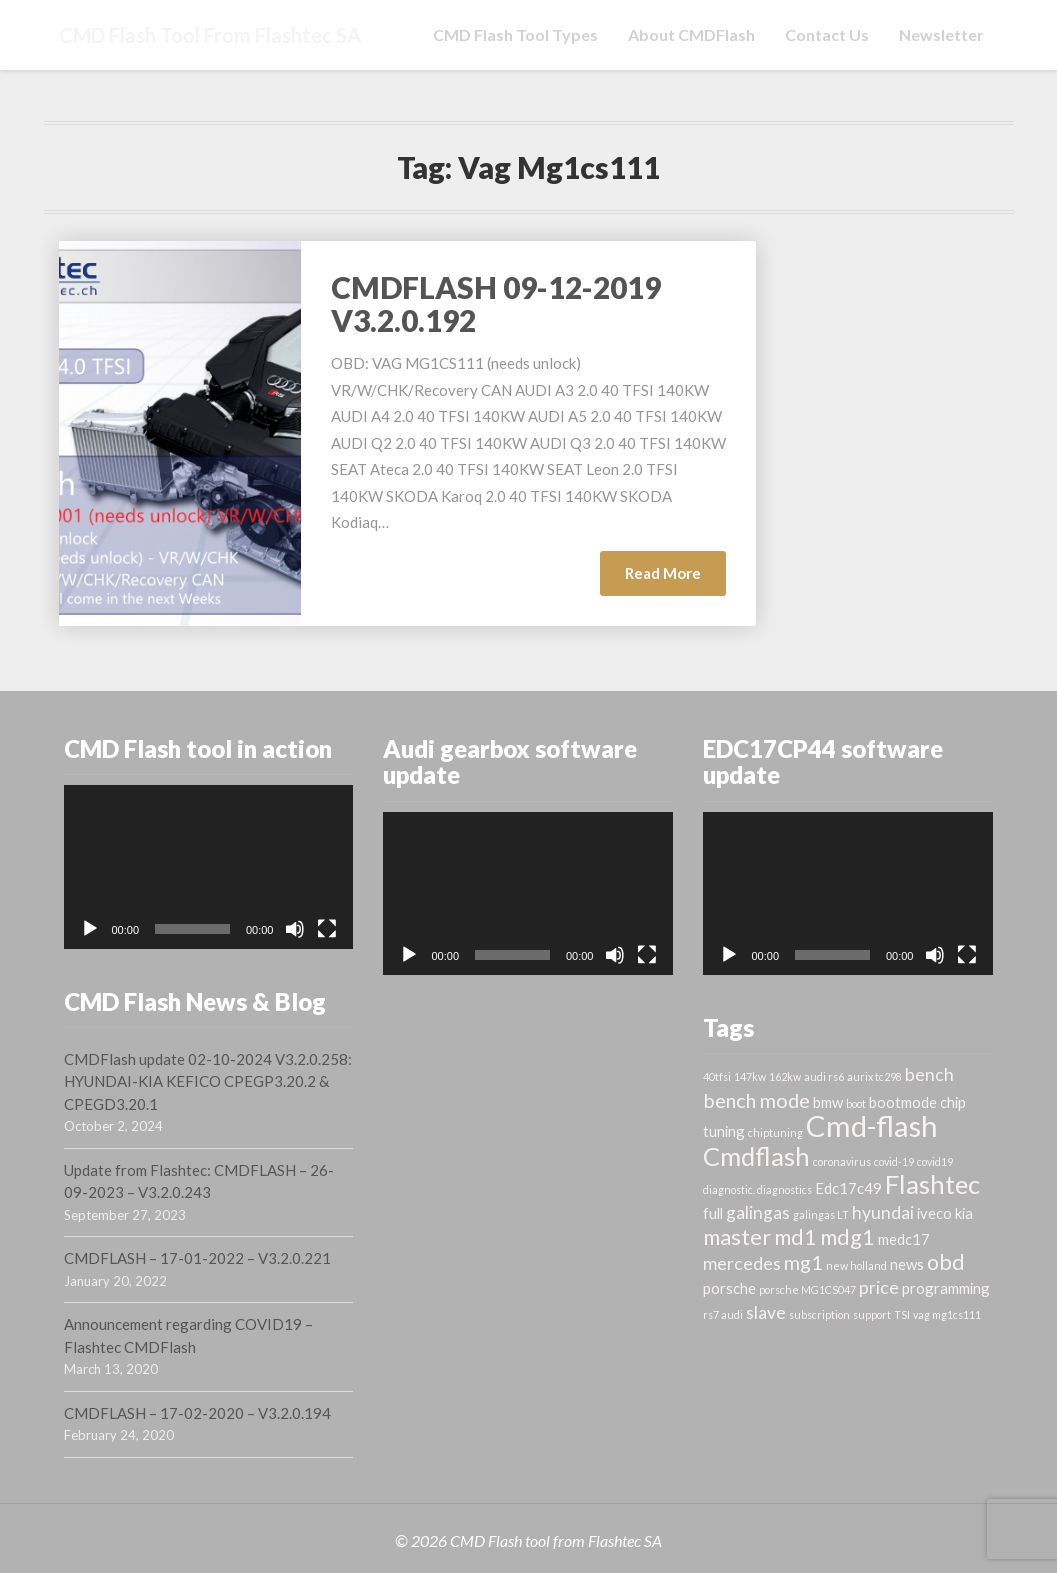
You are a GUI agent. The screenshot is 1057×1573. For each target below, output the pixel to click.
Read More (675, 578)
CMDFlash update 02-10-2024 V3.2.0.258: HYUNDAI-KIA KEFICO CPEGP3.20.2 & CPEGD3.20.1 (208, 1081)
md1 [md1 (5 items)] (795, 1237)
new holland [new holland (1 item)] (856, 1265)
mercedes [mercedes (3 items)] (742, 1263)
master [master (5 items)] (737, 1237)
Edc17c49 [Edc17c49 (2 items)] (848, 1188)
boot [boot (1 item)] (856, 1103)
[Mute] (295, 929)
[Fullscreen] (327, 929)
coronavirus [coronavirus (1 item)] (842, 1161)
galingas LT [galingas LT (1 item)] (821, 1214)
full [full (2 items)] (713, 1213)
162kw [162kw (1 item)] (785, 1076)
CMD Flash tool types (515, 34)
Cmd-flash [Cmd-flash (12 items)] (872, 1125)
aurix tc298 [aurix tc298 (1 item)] (874, 1076)
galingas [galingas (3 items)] (758, 1212)
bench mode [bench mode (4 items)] (756, 1100)
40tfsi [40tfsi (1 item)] (717, 1076)
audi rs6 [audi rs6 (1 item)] (824, 1076)
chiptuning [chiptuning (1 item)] (775, 1132)
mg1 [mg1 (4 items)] (803, 1262)
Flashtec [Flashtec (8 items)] (932, 1184)
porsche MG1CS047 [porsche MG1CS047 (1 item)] (807, 1289)
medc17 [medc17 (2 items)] (904, 1239)
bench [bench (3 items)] (929, 1074)
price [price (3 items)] (879, 1287)
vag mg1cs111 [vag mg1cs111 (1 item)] (947, 1314)
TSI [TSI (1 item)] (902, 1314)
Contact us (827, 34)
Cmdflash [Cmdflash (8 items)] (756, 1156)
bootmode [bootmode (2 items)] (903, 1102)
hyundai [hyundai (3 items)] (883, 1212)
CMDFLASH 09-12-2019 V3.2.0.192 (496, 303)
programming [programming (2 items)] (946, 1288)
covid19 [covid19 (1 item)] (935, 1161)
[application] (209, 866)
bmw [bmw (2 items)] (828, 1102)
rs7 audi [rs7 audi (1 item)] (723, 1314)
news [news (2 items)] (907, 1264)
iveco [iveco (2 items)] (934, 1213)
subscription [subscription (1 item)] (819, 1314)
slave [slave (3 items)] (766, 1312)
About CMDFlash (691, 34)
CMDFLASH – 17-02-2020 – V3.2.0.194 (197, 1413)
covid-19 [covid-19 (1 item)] (894, 1161)
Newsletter (941, 34)
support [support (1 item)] (872, 1314)
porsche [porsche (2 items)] (729, 1288)
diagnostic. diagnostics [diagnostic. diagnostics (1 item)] (757, 1189)
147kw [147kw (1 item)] (750, 1076)
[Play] (90, 929)
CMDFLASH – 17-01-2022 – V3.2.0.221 (197, 1258)
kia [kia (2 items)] (964, 1213)
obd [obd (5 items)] (946, 1262)
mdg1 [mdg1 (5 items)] (847, 1237)
